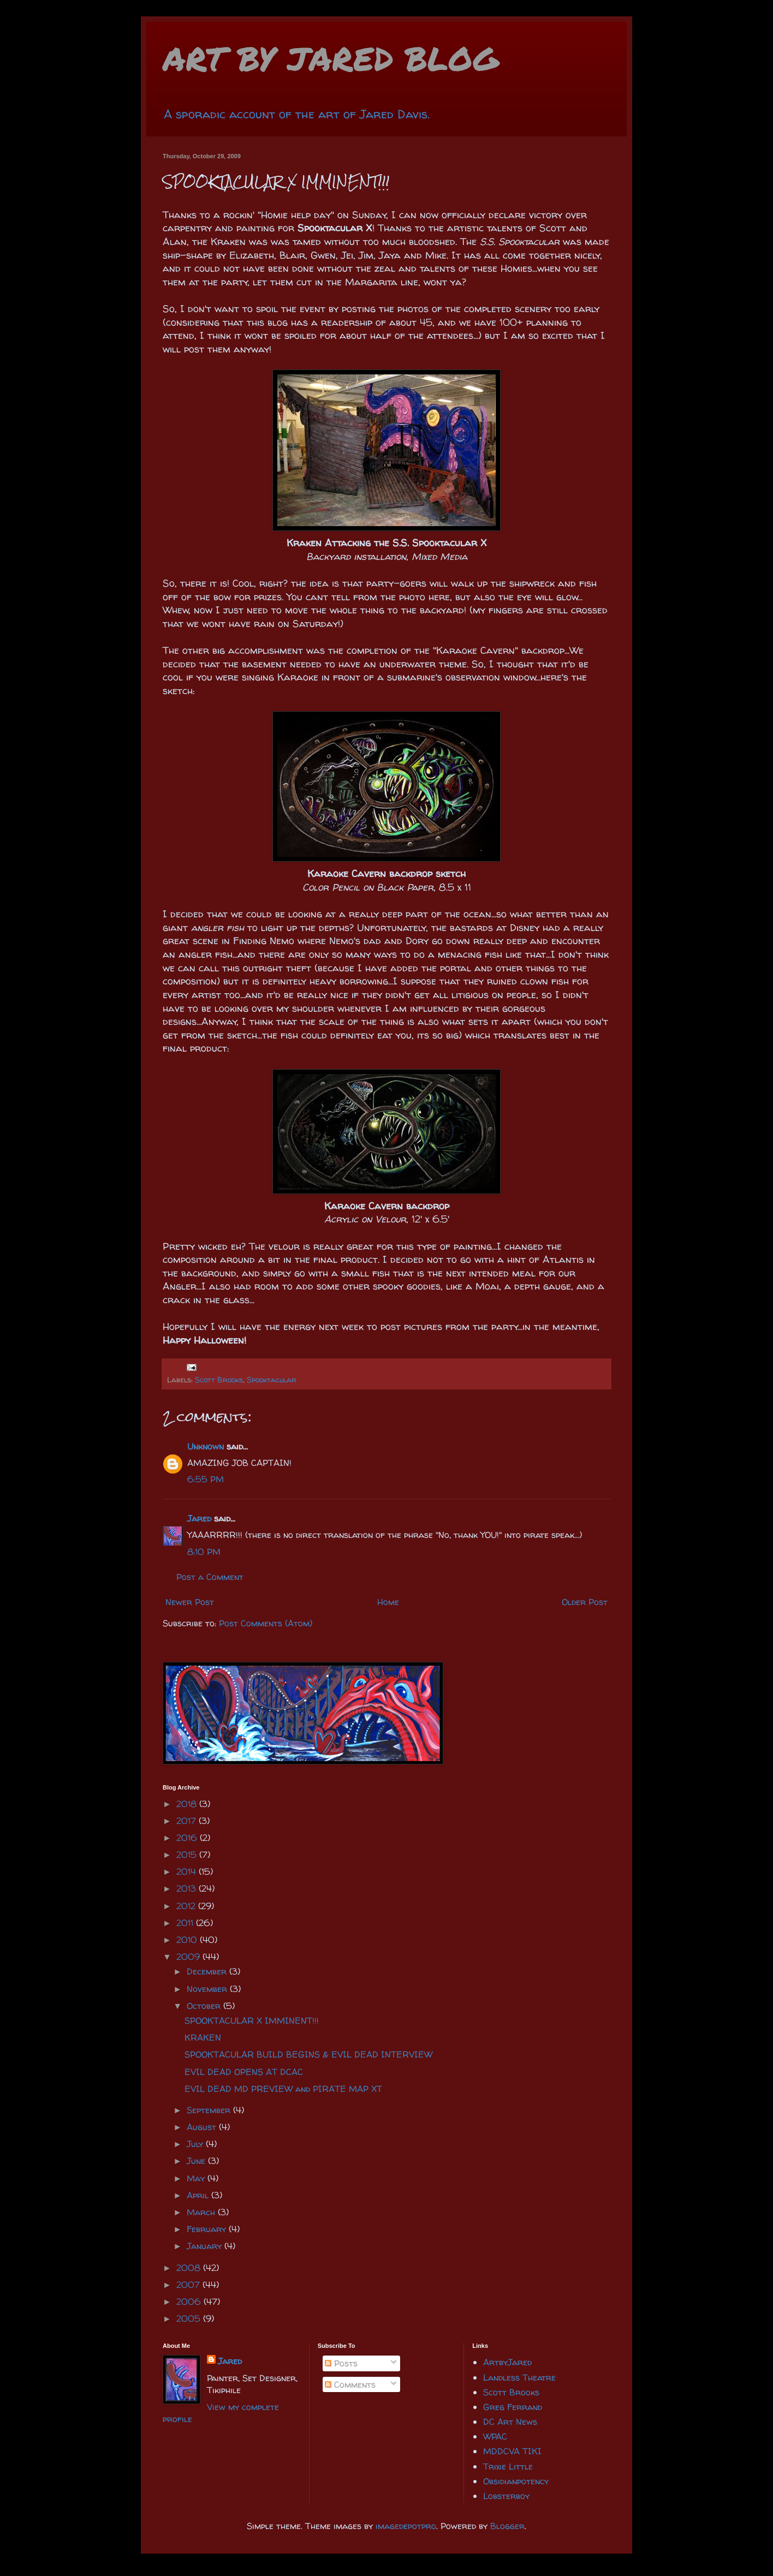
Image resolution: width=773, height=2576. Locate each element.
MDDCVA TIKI (512, 2451)
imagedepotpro (406, 2526)
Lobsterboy (506, 2496)
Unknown (205, 1446)
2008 (189, 2268)
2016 (188, 1838)
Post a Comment (209, 1577)
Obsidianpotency (516, 2481)
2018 (187, 1804)
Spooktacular (271, 1379)
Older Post (585, 1602)
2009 (189, 1957)
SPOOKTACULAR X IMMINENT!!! (252, 2020)
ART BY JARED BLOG (330, 57)
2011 (186, 1923)
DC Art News (510, 2422)
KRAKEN (203, 2037)
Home (388, 1602)
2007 (189, 2285)
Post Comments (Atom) (265, 1623)
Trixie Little (508, 2466)
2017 (187, 1821)
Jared (199, 1518)
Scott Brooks (219, 1379)
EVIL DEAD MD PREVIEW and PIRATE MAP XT (283, 2089)
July (196, 2144)
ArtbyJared (507, 2362)
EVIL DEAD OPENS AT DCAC (244, 2072)
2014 (187, 1871)
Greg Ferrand (512, 2407)
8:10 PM (204, 1552)
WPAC (495, 2436)
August (203, 2127)
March (202, 2212)
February (208, 2229)
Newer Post (189, 1602)
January (205, 2246)
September (210, 2110)
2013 (187, 1888)
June (197, 2161)
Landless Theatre (519, 2377)
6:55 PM (205, 1479)
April (199, 2195)
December (208, 1971)
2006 (190, 2301)
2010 (188, 1940)
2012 (187, 1906)
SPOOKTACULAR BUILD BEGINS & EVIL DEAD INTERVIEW (308, 2054)
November (208, 1989)
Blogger (507, 2526)
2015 (187, 1854)
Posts (341, 2363)
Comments (350, 2384)
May (197, 2178)
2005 (189, 2318)
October (205, 2006)
